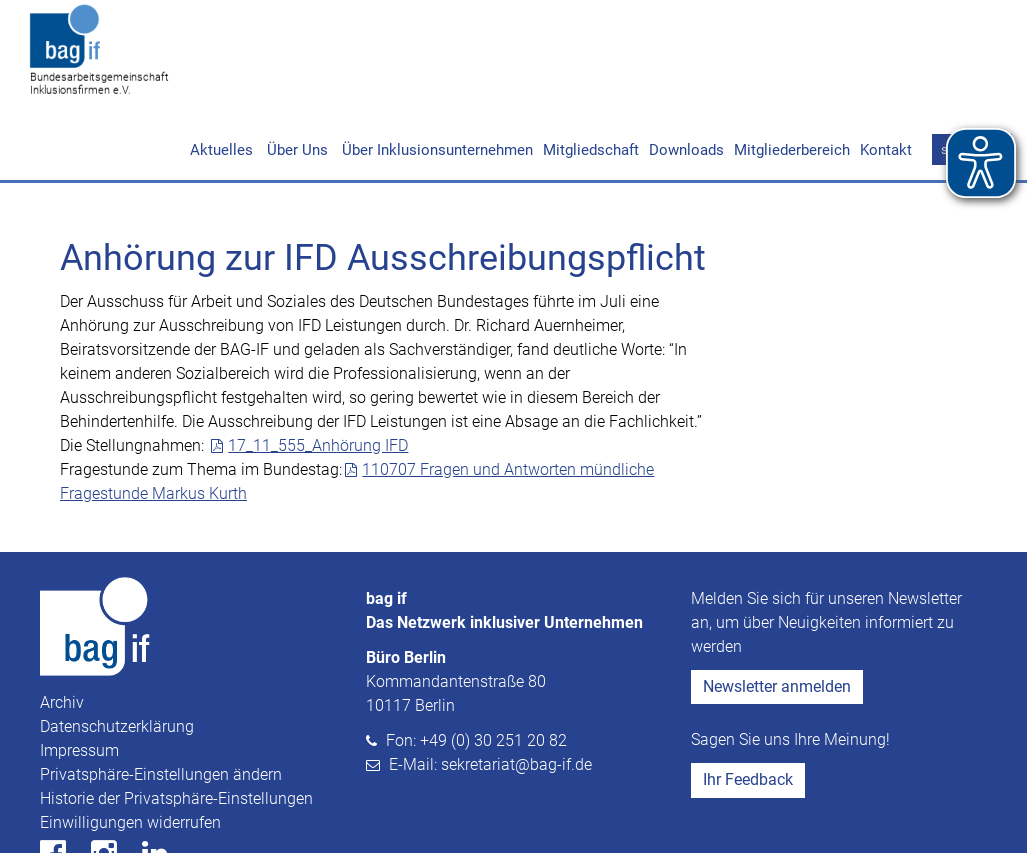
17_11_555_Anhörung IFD (318, 368)
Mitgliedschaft (591, 72)
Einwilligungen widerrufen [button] (130, 745)
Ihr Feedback (748, 702)
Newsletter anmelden (777, 609)
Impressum (79, 673)
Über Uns (295, 72)
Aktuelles (221, 72)
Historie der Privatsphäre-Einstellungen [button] (176, 721)
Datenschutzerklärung (117, 649)
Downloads (686, 72)
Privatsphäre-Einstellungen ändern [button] (161, 697)
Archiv (62, 625)
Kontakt (886, 72)
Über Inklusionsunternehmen (435, 72)
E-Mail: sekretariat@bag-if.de (490, 687)
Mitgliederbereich (792, 72)
